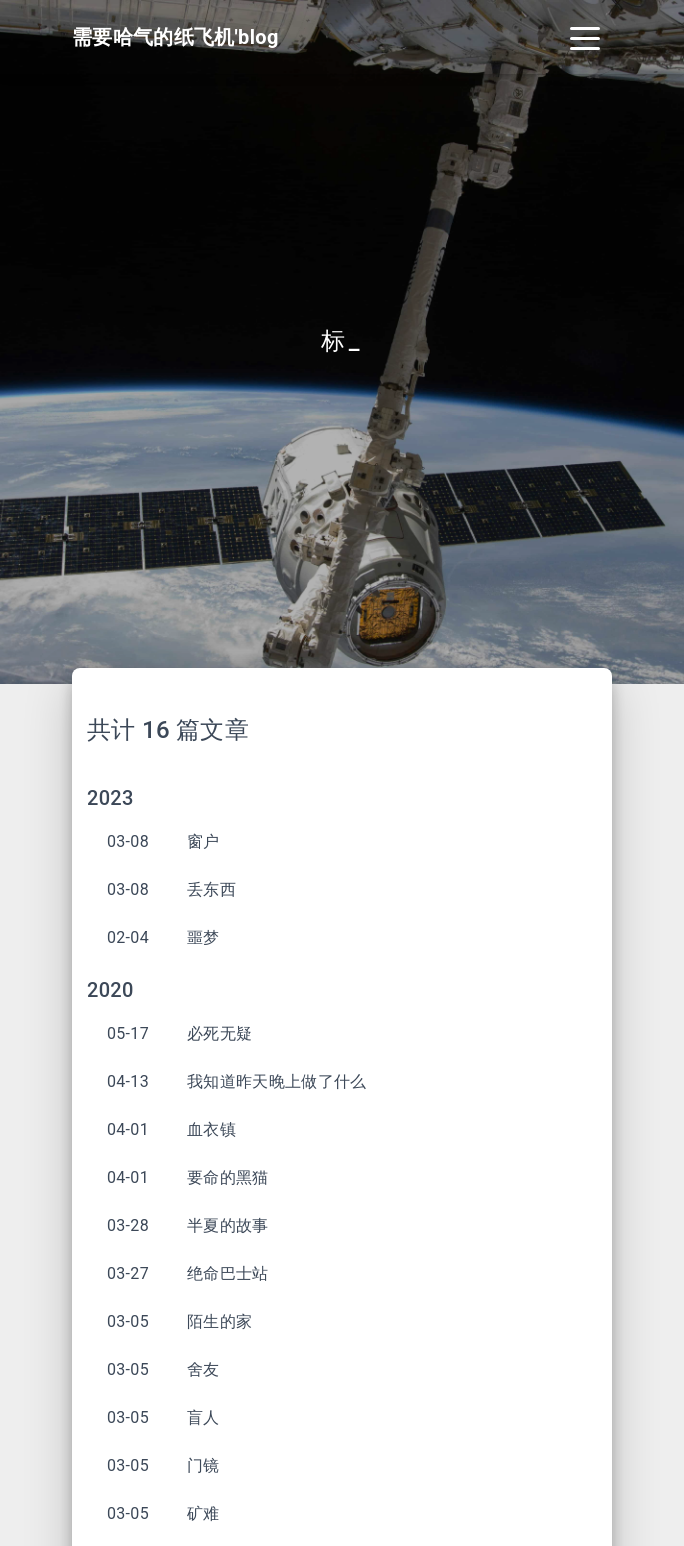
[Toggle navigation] (585, 37)
